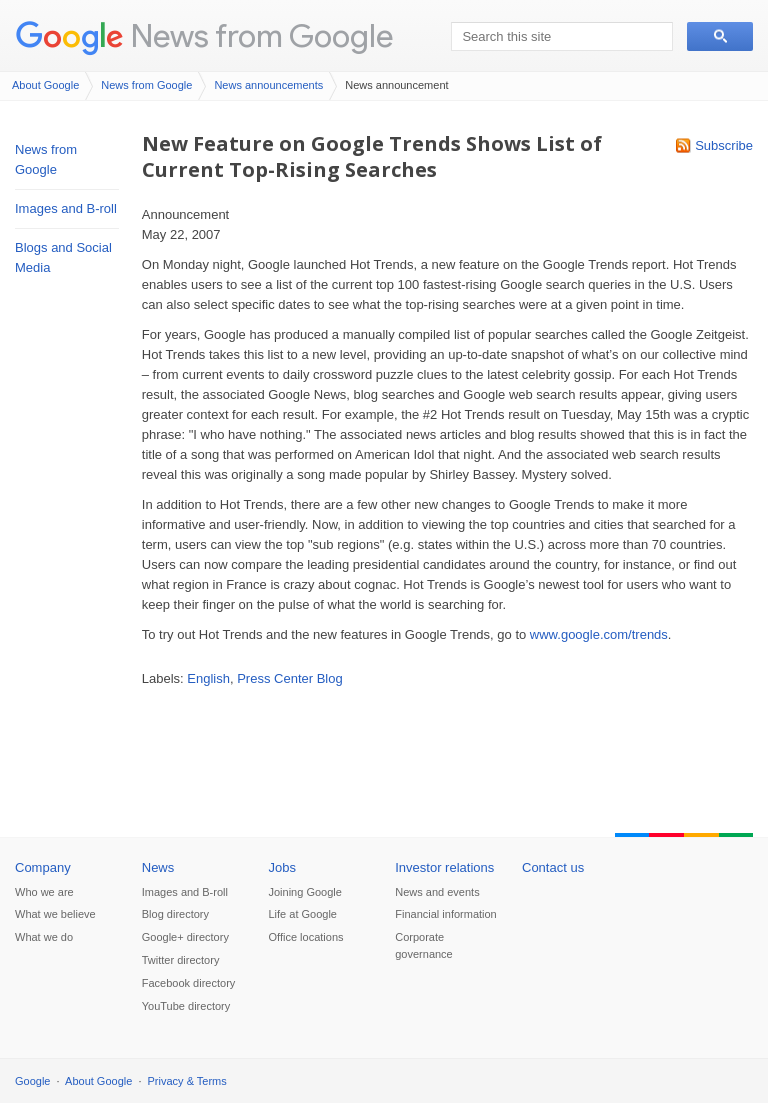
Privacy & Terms (187, 1081)
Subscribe (724, 145)
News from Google (262, 35)
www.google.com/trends (599, 634)
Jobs (282, 867)
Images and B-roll (66, 208)
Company (43, 867)
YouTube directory (186, 1006)
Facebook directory (189, 983)
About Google (45, 85)
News (158, 867)
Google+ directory (185, 937)
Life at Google (303, 914)
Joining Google (305, 892)
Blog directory (175, 914)
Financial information (446, 914)
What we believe (55, 914)
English (208, 678)
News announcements (268, 85)
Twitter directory (181, 960)
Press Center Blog (290, 678)
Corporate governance (424, 945)
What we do (44, 937)
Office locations (306, 937)
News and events (437, 892)
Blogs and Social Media (63, 257)
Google (32, 1081)
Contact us (553, 867)
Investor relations (444, 867)
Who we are (44, 892)
